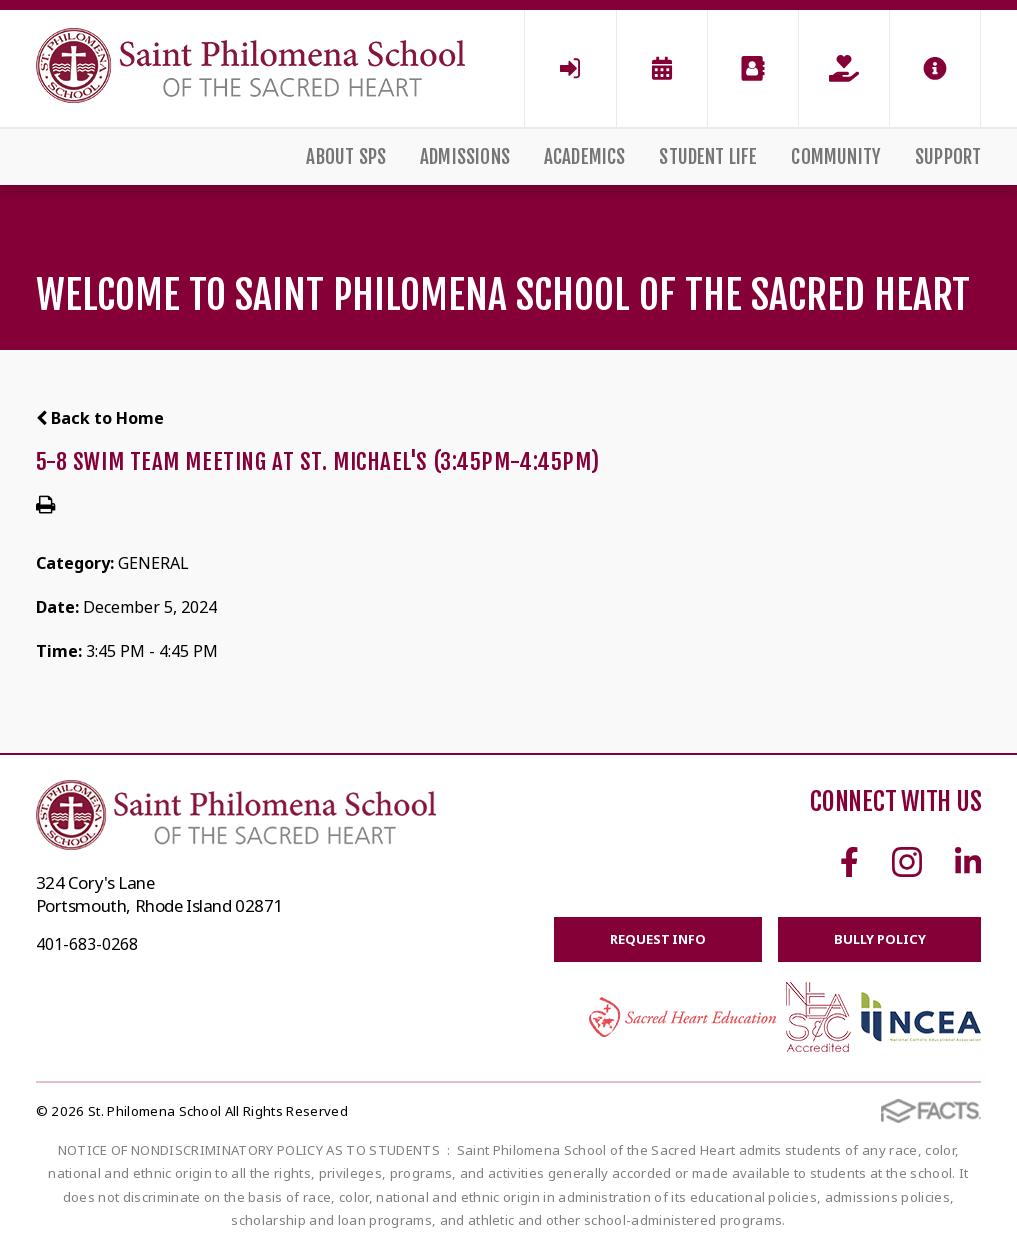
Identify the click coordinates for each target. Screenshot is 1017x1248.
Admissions (465, 157)
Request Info (657, 939)
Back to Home (100, 418)
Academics (585, 157)
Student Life (708, 157)
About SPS (346, 157)
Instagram (907, 862)
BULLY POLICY (879, 939)
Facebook (849, 862)
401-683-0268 (87, 944)
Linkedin (968, 862)
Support (948, 157)
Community (836, 157)
